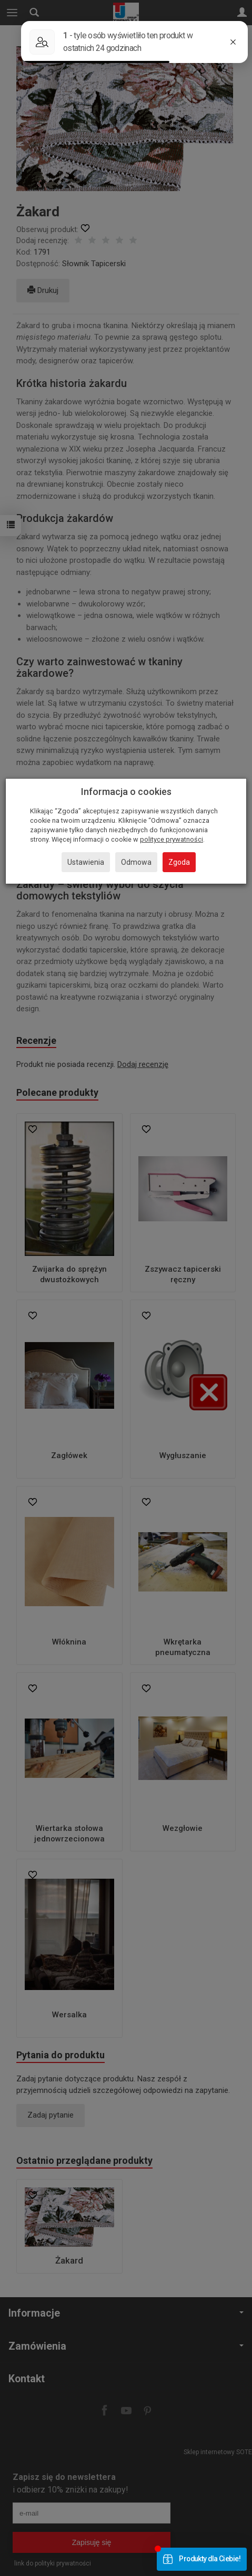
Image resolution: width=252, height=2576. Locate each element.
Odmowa (136, 862)
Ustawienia (85, 862)
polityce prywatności (171, 839)
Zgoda (179, 862)
